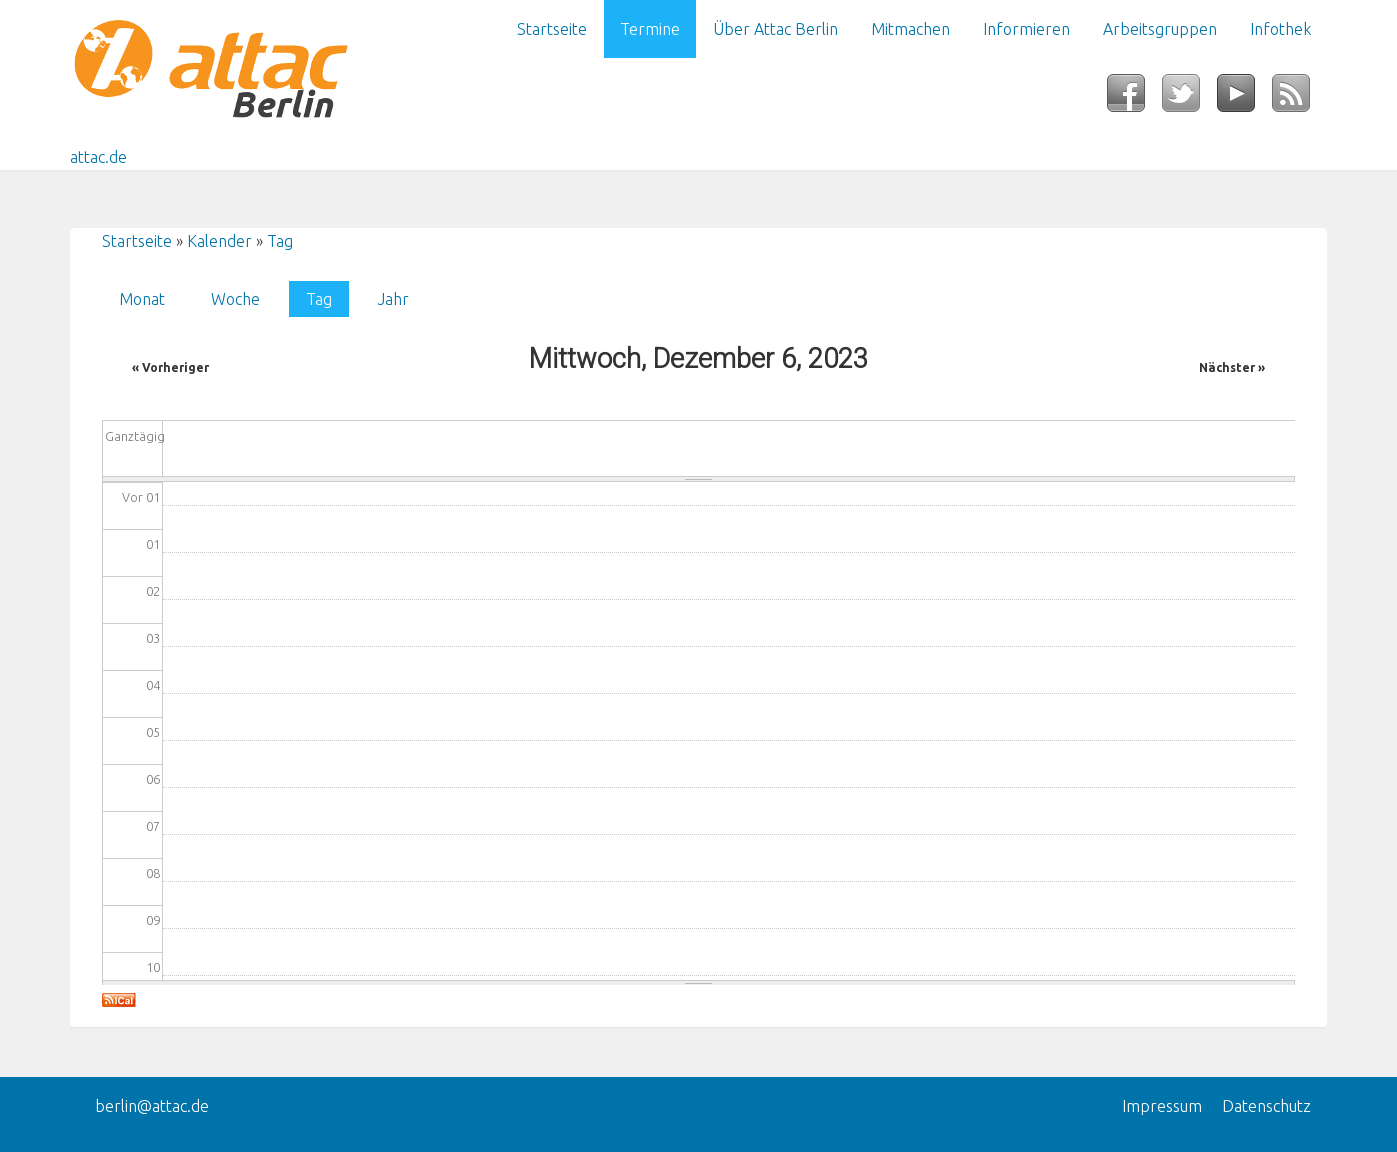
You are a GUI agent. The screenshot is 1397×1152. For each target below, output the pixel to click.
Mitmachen (910, 29)
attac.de (98, 157)
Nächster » (1232, 367)
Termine (650, 29)
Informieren (1026, 29)
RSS (1299, 99)
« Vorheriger (170, 367)
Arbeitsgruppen (1160, 29)
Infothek (1280, 29)
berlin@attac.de (152, 1106)
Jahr (393, 299)
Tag (280, 241)
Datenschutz (1266, 1106)
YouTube (1244, 99)
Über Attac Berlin (775, 29)
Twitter (1189, 99)
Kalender (219, 241)
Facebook (1134, 99)
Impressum (1162, 1106)
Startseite (552, 29)
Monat (142, 299)
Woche (235, 299)
